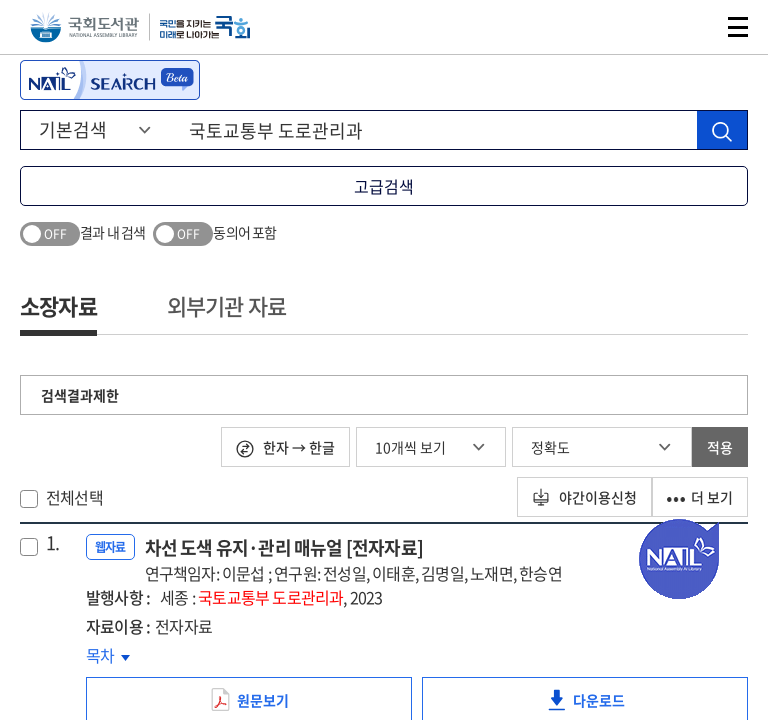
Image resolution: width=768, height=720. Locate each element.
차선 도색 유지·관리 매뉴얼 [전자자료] (353, 559)
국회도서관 (84, 27)
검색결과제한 (80, 395)
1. (52, 543)
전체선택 (74, 497)
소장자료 (58, 305)
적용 (720, 447)
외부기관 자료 (226, 305)
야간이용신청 (584, 497)
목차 (108, 655)
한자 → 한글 (285, 447)
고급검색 (384, 186)
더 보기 (700, 497)
